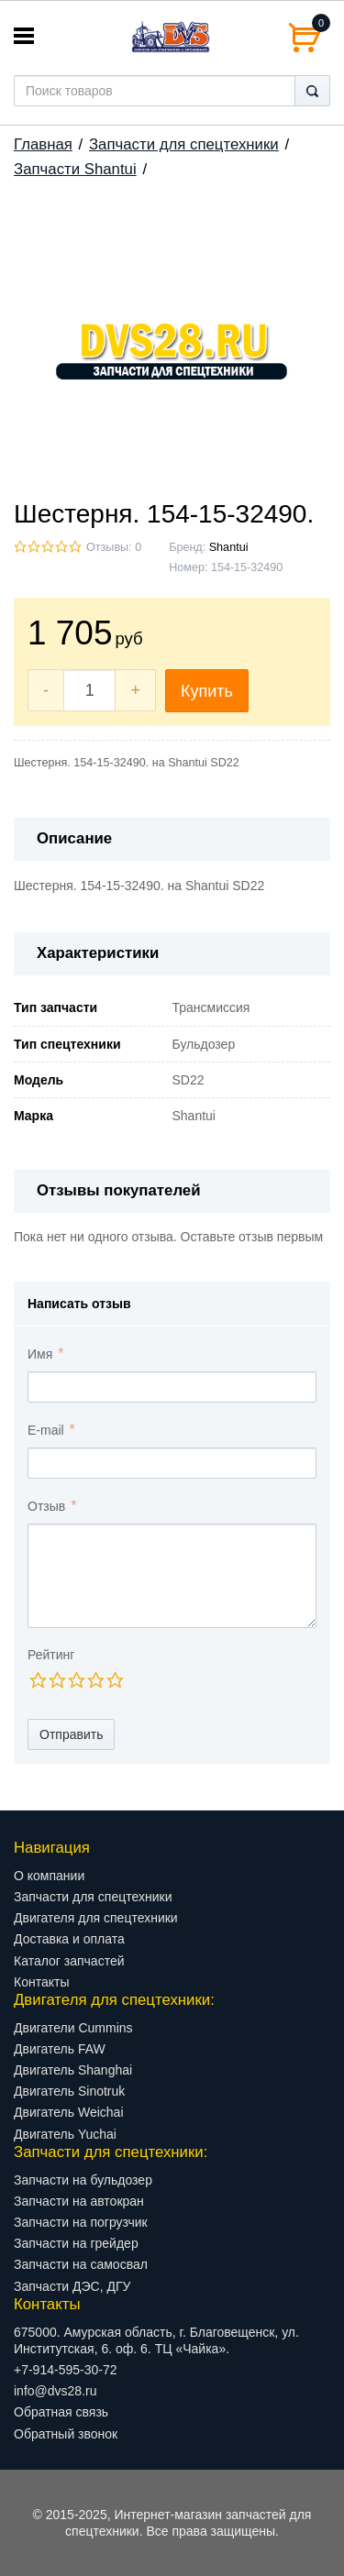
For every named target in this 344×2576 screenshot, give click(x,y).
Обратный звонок (65, 2434)
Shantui (229, 547)
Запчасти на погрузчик (81, 2222)
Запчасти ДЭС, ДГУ (72, 2286)
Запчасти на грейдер (76, 2243)
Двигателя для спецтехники (96, 1917)
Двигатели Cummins (73, 2027)
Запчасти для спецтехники (184, 144)
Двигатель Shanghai (73, 2070)
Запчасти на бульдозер (83, 2180)
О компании (49, 1875)
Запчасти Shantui (75, 169)
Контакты (41, 1982)
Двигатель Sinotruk (69, 2091)
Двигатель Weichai (69, 2112)
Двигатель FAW (59, 2049)
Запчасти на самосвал (81, 2264)
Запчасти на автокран (79, 2201)
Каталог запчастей (69, 1961)
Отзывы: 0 (113, 547)
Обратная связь (61, 2412)
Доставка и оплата (69, 1939)
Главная (43, 144)
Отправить (71, 1734)
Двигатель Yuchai (65, 2134)
